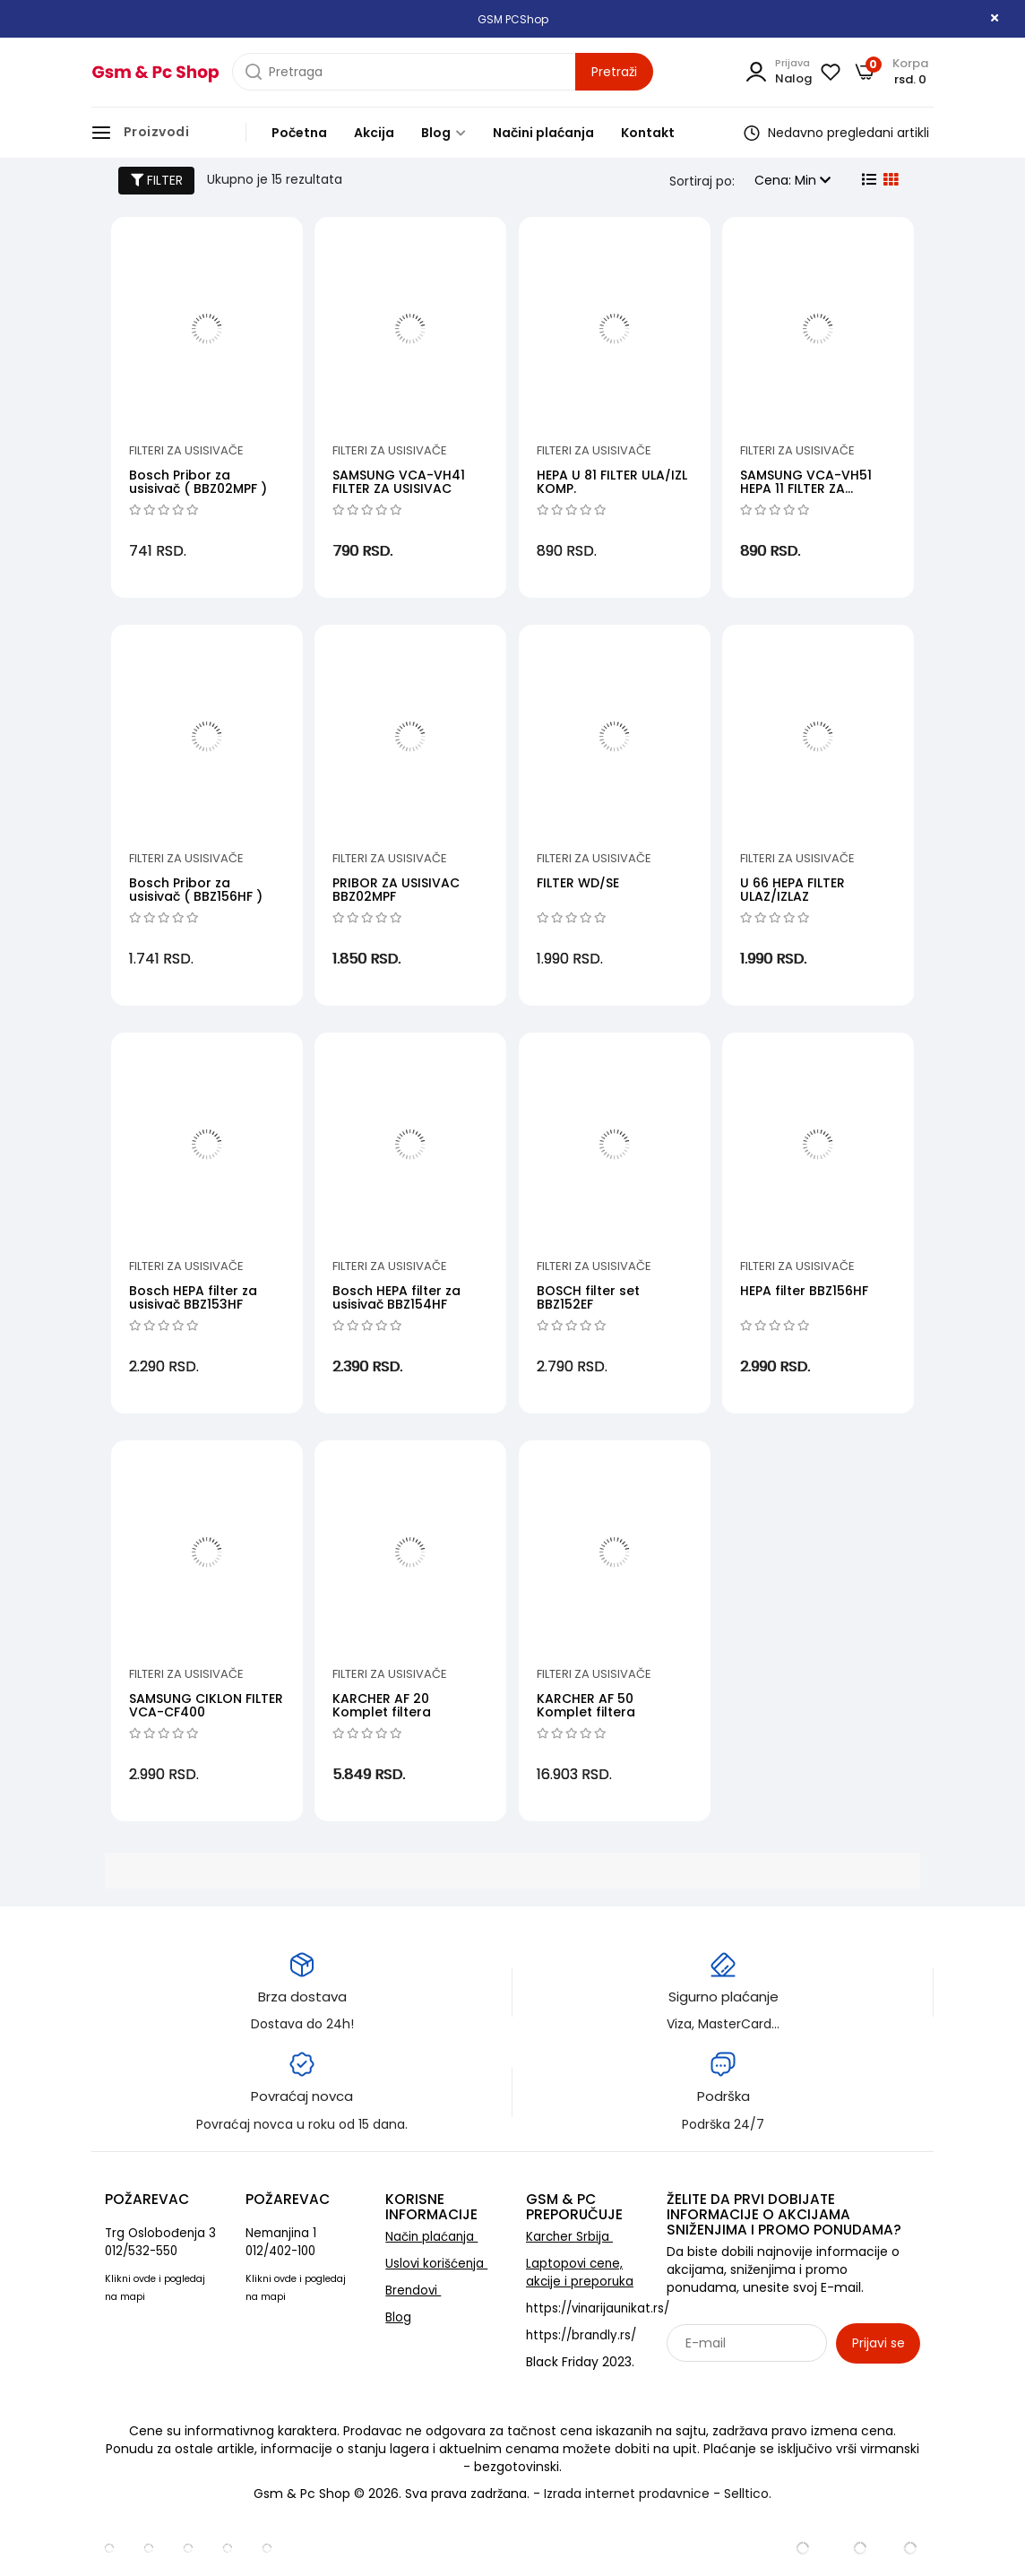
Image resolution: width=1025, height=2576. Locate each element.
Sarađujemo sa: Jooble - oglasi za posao (778, 2382)
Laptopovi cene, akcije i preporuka (579, 2272)
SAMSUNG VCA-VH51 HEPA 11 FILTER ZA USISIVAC (806, 489)
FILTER (157, 180)
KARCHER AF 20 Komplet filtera (381, 1705)
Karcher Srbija (569, 2236)
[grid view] (889, 180)
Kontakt (648, 133)
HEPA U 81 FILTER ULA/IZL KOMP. (612, 481)
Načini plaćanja (543, 133)
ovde (145, 2279)
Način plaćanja (431, 2236)
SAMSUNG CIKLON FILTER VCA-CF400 (206, 1705)
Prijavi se (878, 2343)
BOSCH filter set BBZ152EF (588, 1297)
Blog (443, 133)
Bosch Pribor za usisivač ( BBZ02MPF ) (198, 481)
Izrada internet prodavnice (627, 2494)
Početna (299, 133)
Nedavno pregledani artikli (836, 133)
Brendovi (413, 2290)
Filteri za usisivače (186, 450)
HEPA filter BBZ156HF (804, 1291)
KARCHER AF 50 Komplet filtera (586, 1705)
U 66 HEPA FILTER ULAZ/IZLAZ (792, 889)
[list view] (867, 180)
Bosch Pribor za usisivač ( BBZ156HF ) (196, 889)
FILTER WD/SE (578, 883)
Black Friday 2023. (580, 2362)
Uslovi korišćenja (436, 2263)
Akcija (374, 133)
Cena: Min (792, 180)
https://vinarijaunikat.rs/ (597, 2308)
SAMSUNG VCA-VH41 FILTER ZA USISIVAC (398, 481)
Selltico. (747, 2494)
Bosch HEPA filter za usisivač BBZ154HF (396, 1297)
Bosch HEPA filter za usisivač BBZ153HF (193, 1297)
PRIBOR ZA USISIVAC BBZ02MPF (396, 889)
